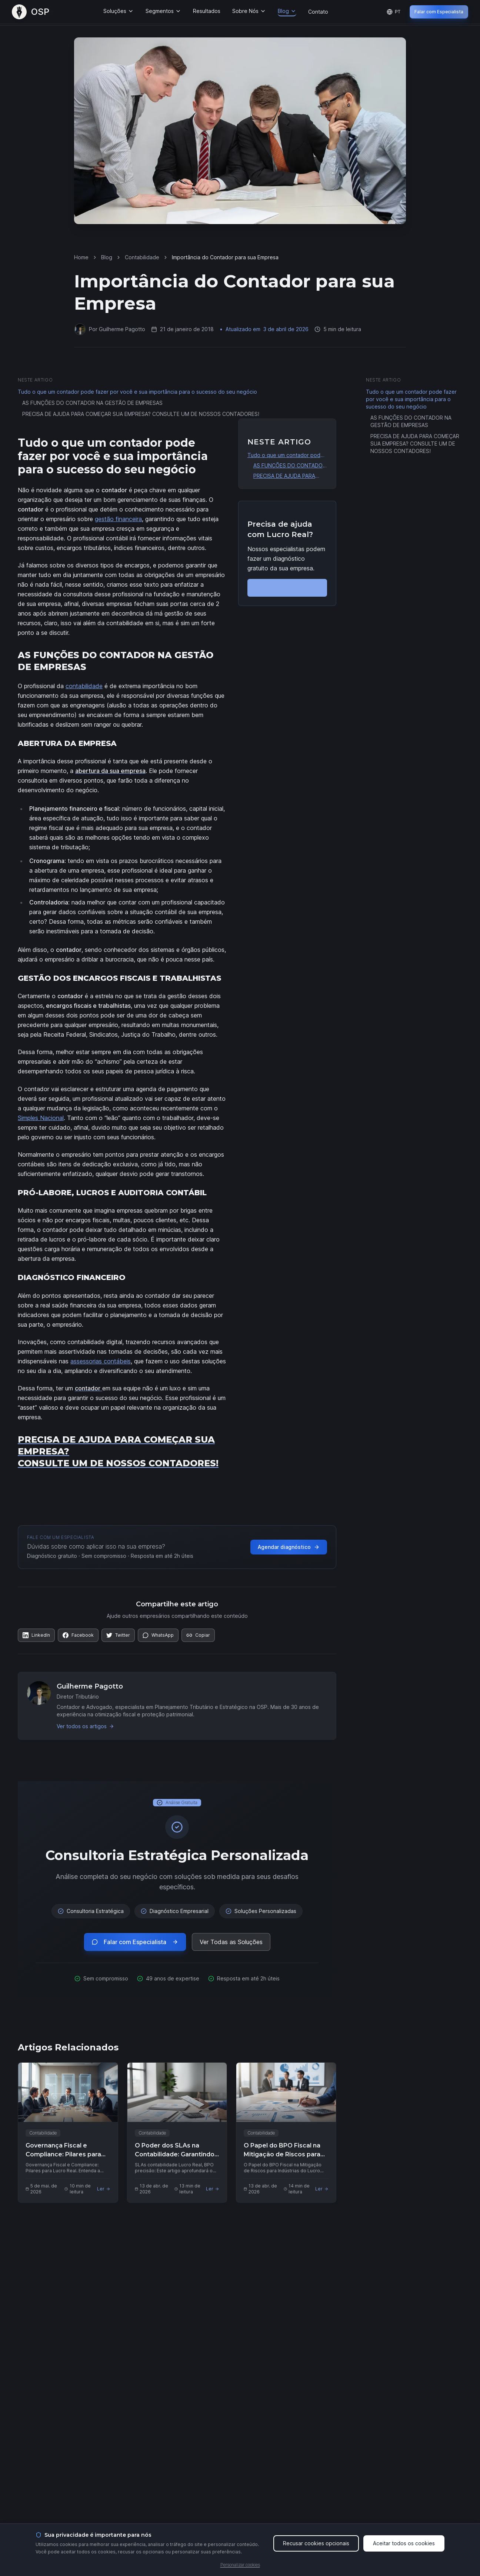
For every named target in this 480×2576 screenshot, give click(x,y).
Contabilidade (142, 257)
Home (81, 257)
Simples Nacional (41, 1118)
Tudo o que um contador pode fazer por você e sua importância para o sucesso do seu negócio (137, 392)
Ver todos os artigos (85, 1726)
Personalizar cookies (240, 2570)
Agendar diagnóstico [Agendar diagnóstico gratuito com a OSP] (289, 1547)
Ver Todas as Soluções (231, 1942)
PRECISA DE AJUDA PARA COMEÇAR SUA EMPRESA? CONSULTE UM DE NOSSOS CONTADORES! (140, 414)
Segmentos (163, 11)
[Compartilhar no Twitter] (118, 1635)
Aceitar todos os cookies (404, 2549)
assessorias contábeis (100, 1361)
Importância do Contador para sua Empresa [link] (225, 257)
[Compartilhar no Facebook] (78, 1635)
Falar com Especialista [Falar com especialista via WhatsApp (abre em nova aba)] (135, 1942)
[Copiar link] (198, 1635)
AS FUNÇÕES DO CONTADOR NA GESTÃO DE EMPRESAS (92, 403)
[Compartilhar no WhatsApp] (158, 1635)
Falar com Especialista (438, 11)
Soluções (118, 11)
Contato (318, 12)
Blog (287, 11)
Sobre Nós (249, 11)
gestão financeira (118, 519)
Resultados (206, 11)
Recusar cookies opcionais (316, 2549)
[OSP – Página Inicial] (30, 11)
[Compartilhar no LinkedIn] (36, 1635)
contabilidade (84, 686)
